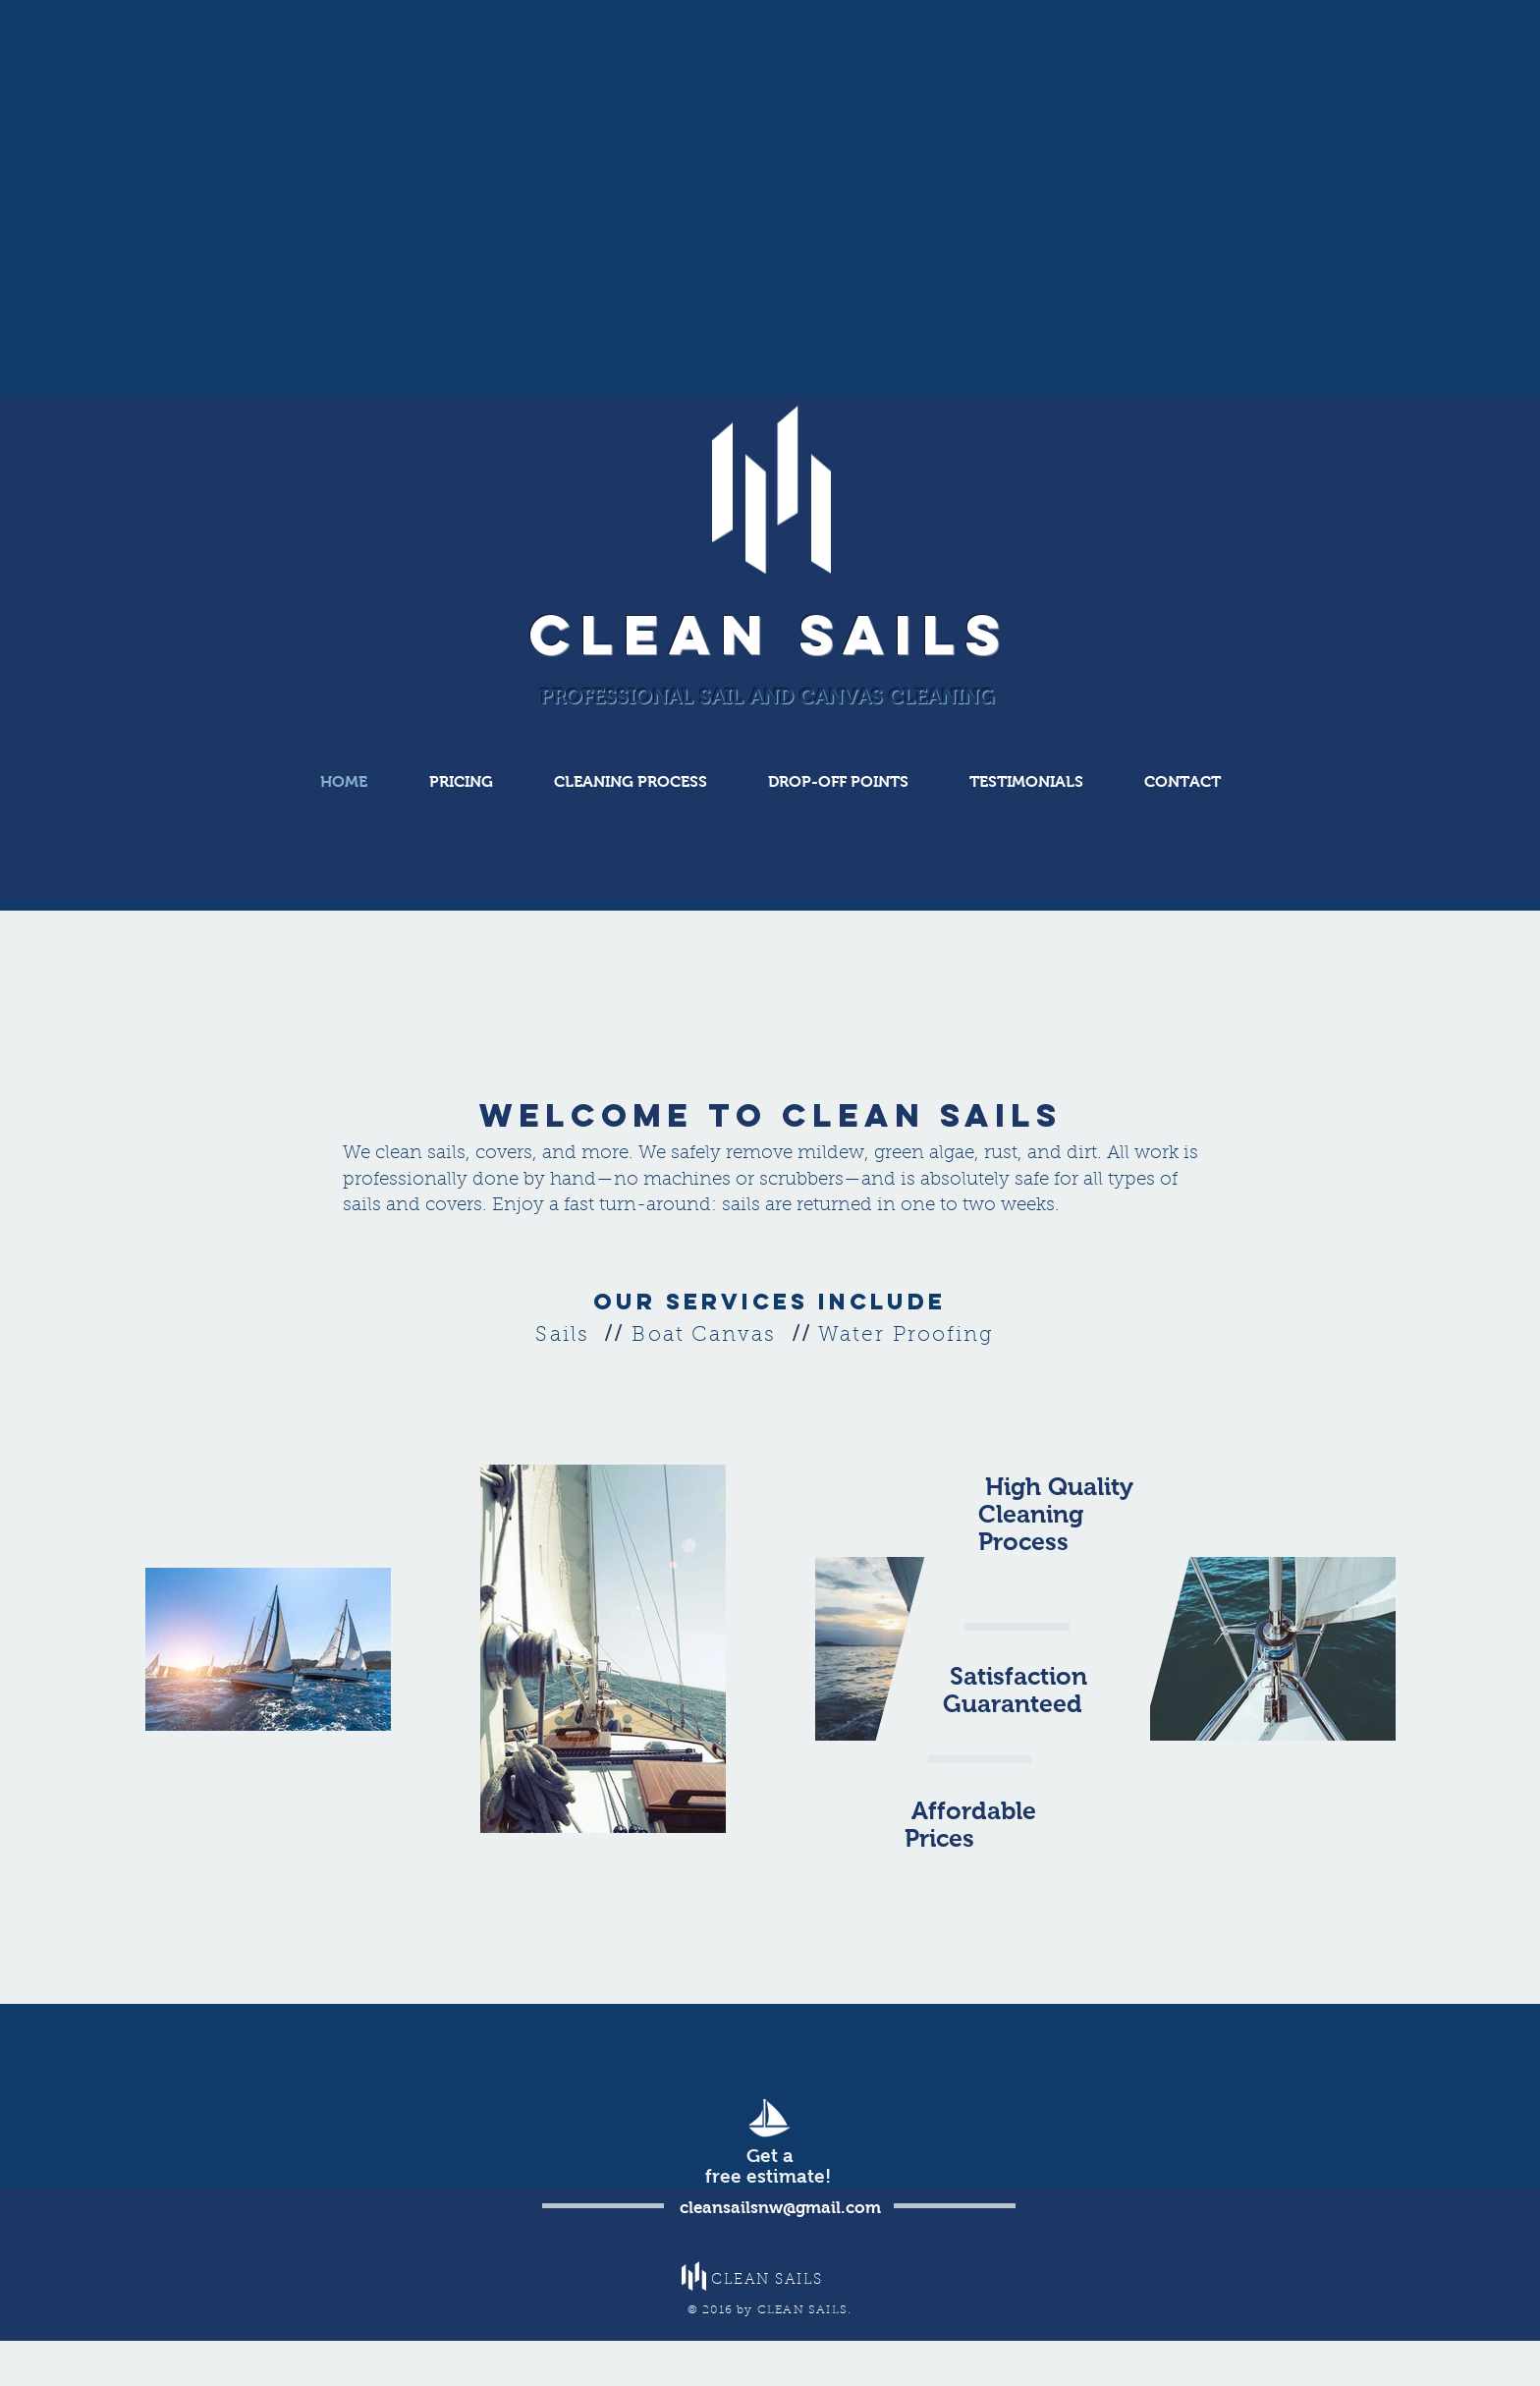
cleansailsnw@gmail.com (780, 2207)
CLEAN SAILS (770, 634)
